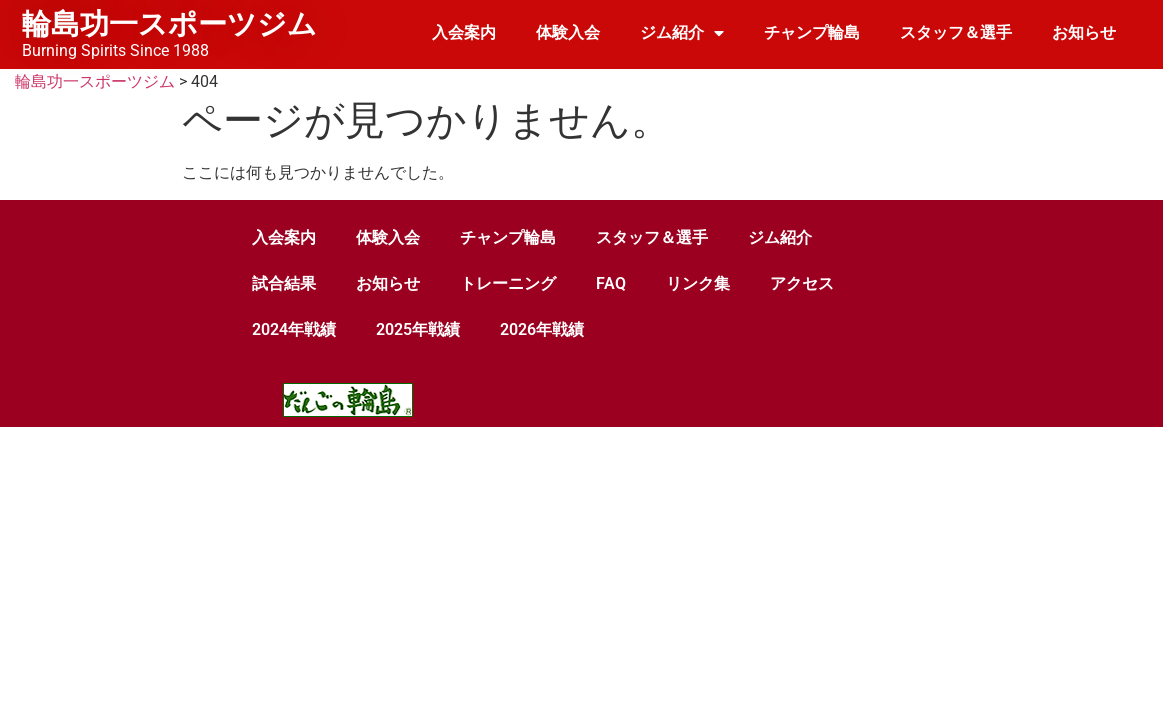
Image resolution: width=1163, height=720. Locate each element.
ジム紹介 (682, 33)
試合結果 (284, 283)
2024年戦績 (294, 329)
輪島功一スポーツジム (169, 24)
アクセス (802, 283)
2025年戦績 (418, 329)
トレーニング (508, 283)
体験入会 (568, 32)
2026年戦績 (542, 329)
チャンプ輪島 (812, 32)
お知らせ (1084, 32)
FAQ (611, 283)
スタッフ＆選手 (956, 32)
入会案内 (464, 32)
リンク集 (698, 283)
